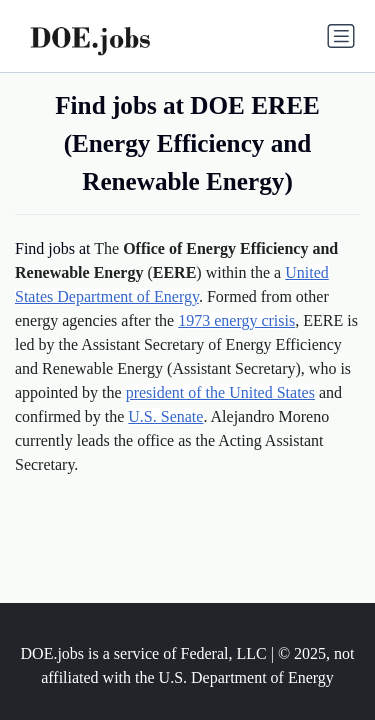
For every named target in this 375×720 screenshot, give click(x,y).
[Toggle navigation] (341, 36)
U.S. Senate (165, 416)
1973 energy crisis (236, 320)
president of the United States (220, 392)
